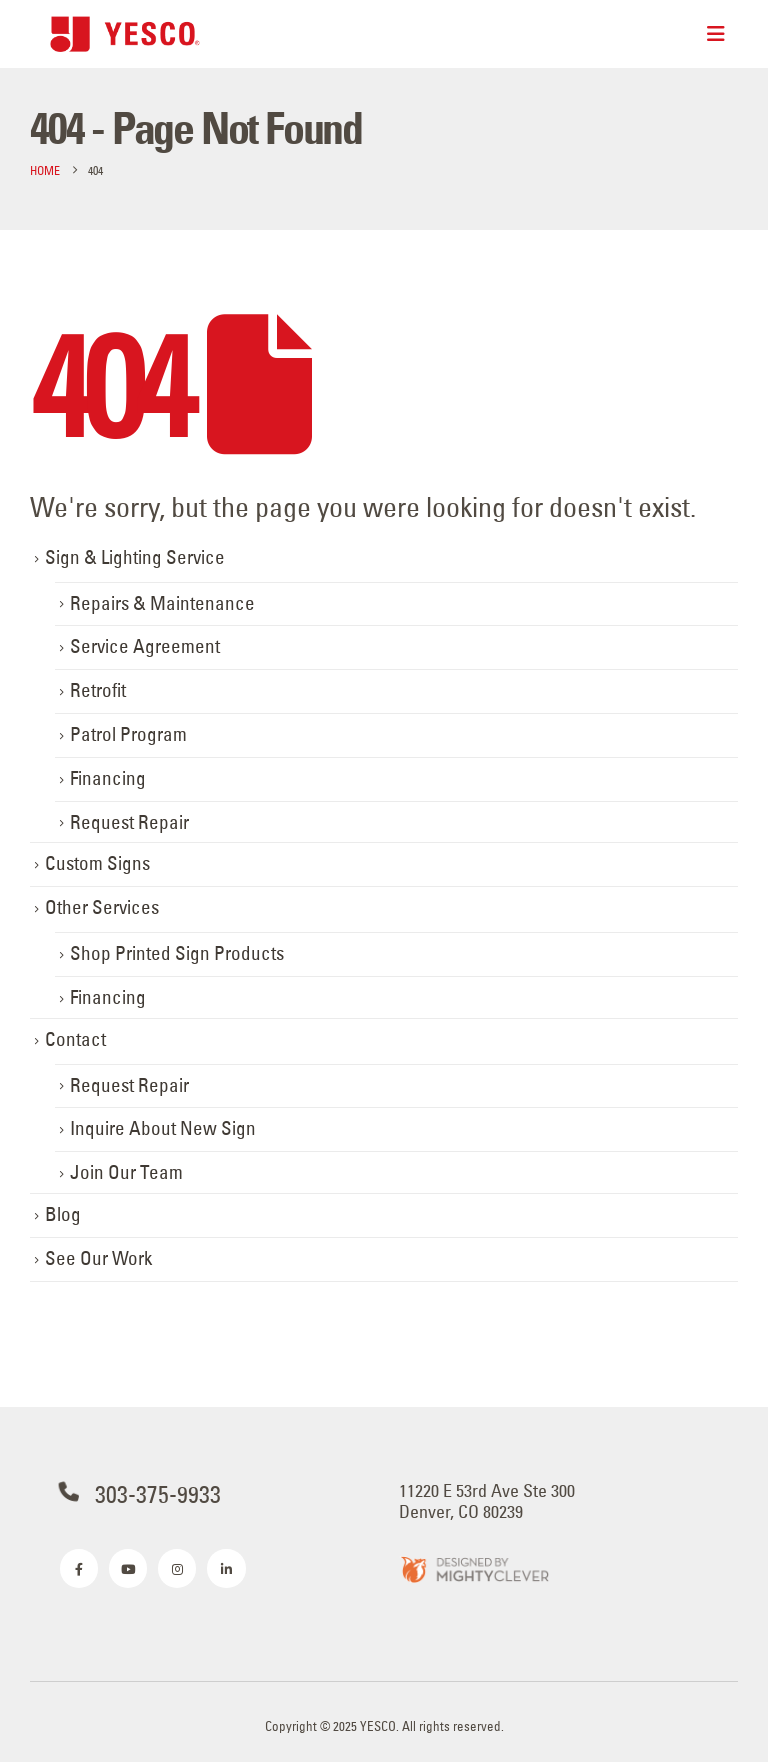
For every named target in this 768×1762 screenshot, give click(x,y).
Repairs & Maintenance (162, 603)
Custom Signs (97, 863)
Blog (63, 1214)
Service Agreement (145, 646)
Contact (75, 1039)
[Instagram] (177, 1568)
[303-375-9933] (214, 1494)
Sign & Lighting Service (135, 557)
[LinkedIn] (226, 1568)
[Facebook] (79, 1568)
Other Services (102, 907)
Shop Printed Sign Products (177, 953)
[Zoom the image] (474, 1568)
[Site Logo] (125, 33)
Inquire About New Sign (163, 1128)
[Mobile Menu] (716, 34)
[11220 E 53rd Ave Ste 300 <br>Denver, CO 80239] (553, 1501)
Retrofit (98, 690)
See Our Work (98, 1258)
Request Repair (129, 822)
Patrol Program (128, 734)
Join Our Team (126, 1172)
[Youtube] (128, 1568)
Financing (108, 778)
